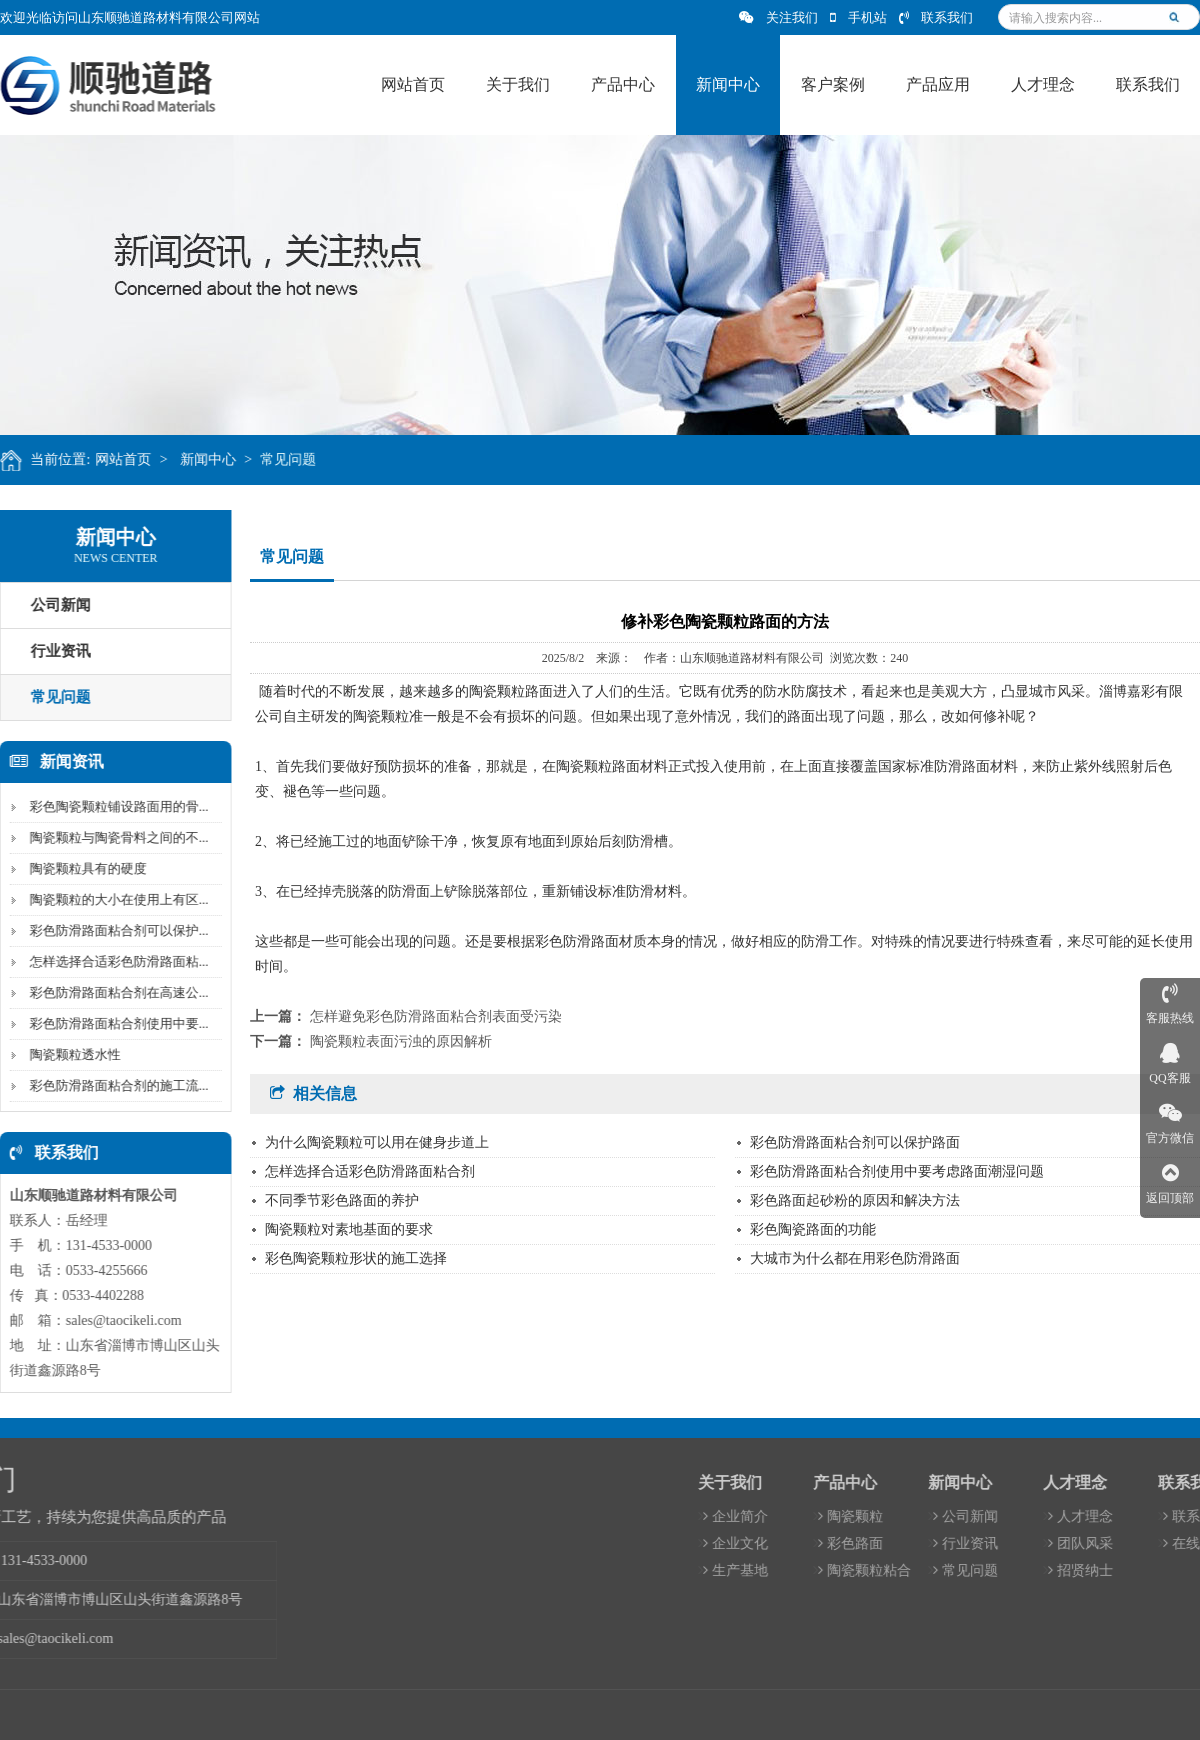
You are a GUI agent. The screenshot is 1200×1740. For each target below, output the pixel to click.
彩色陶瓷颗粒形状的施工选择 (356, 1258)
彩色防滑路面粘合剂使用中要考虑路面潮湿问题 (897, 1171)
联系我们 (936, 17)
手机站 (858, 17)
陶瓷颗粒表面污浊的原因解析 (401, 1041)
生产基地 (1059, 1570)
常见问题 (307, 459)
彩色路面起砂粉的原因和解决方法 (855, 1200)
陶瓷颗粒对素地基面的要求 (349, 1229)
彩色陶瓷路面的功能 (813, 1229)
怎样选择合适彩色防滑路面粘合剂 (370, 1171)
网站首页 (142, 459)
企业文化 (1059, 1543)
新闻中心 (226, 459)
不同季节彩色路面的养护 (342, 1200)
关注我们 (778, 17)
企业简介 (1059, 1516)
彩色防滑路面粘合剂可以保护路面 (855, 1142)
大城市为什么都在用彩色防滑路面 (855, 1258)
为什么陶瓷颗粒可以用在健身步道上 (377, 1142)
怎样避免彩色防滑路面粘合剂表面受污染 (436, 1016)
